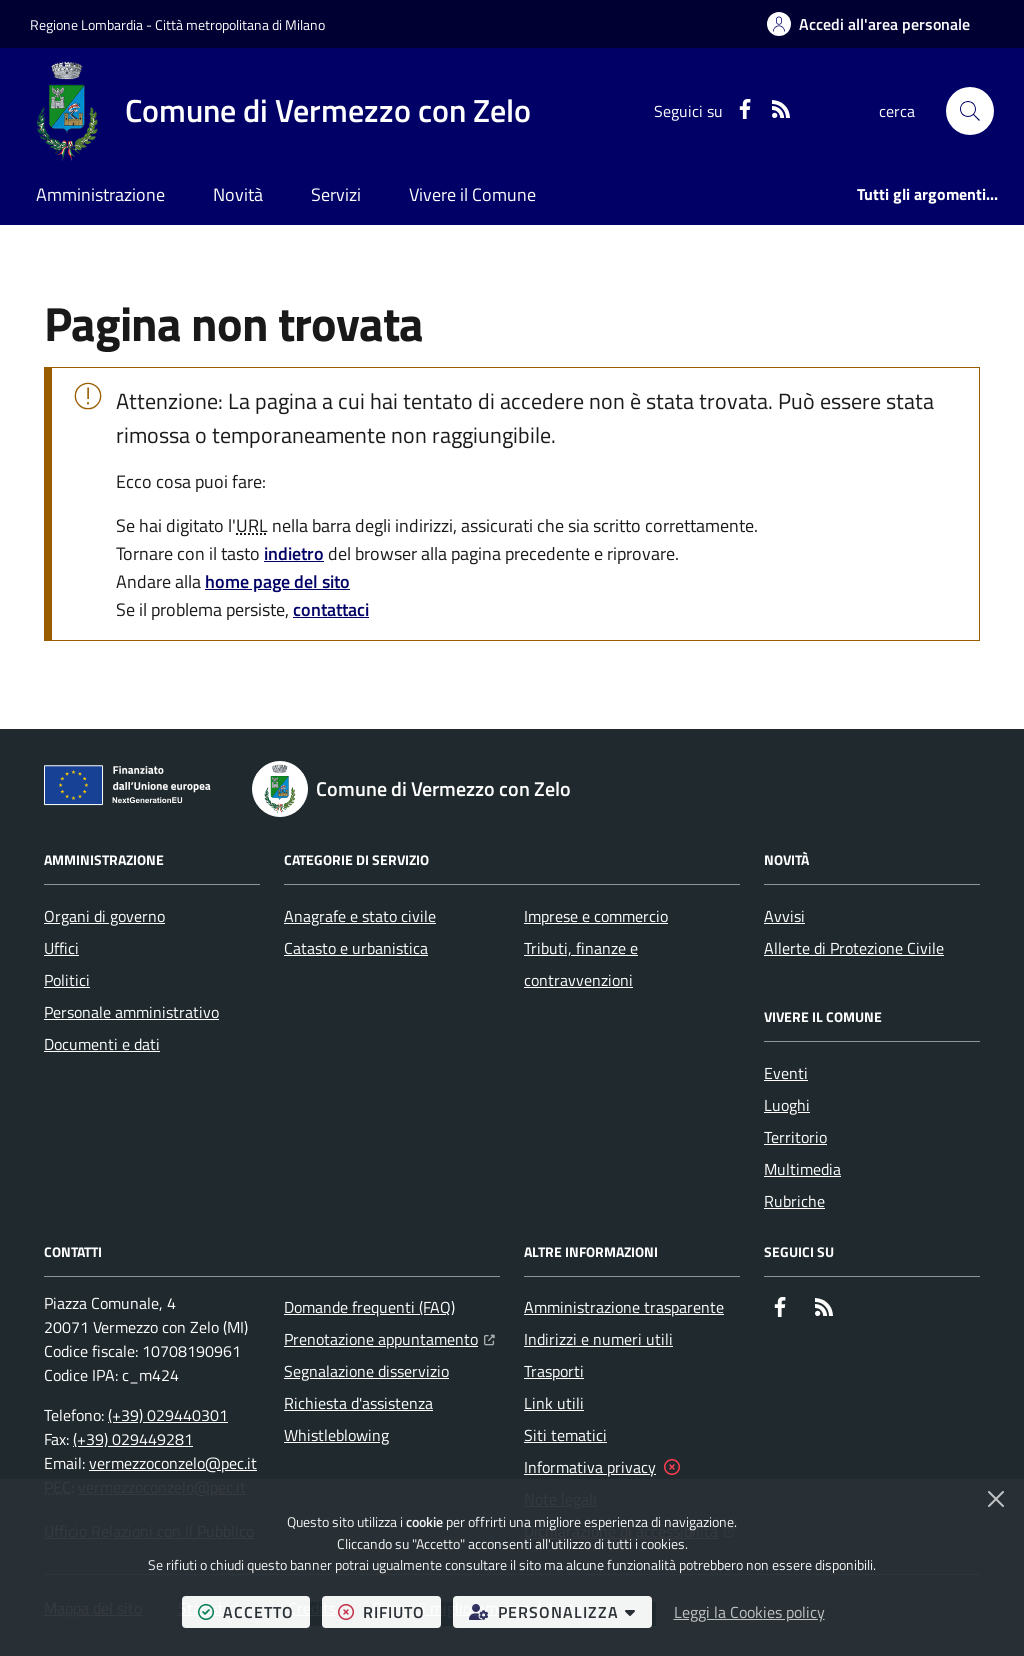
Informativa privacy (590, 1467)
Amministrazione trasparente (624, 1307)
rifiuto (389, 1611)
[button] (970, 111)
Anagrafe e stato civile (360, 916)
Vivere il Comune (472, 194)
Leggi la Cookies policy (749, 1612)
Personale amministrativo (131, 1012)
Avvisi (784, 916)
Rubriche (794, 1201)
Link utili (554, 1403)
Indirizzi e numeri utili (598, 1339)
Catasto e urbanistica (356, 948)
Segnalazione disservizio (366, 1371)
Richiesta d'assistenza (358, 1403)
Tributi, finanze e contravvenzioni (581, 964)
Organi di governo (104, 916)
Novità (238, 194)
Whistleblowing (336, 1435)
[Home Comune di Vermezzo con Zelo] (280, 111)
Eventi (786, 1073)
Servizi (336, 194)
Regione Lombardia (86, 24)
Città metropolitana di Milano (240, 24)
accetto (254, 1611)
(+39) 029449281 (133, 1439)
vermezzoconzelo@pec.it (173, 1463)
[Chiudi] (996, 1499)
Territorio (795, 1137)
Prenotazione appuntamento (389, 1337)
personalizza (560, 1611)
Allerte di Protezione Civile (854, 948)
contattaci (331, 609)
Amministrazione (100, 194)
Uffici (61, 948)
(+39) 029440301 (168, 1415)
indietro (294, 553)
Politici (67, 980)
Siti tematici (565, 1435)
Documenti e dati (102, 1044)
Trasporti (554, 1371)
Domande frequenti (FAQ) (369, 1307)
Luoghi (787, 1105)
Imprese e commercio (596, 916)
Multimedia (802, 1169)
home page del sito (277, 581)
